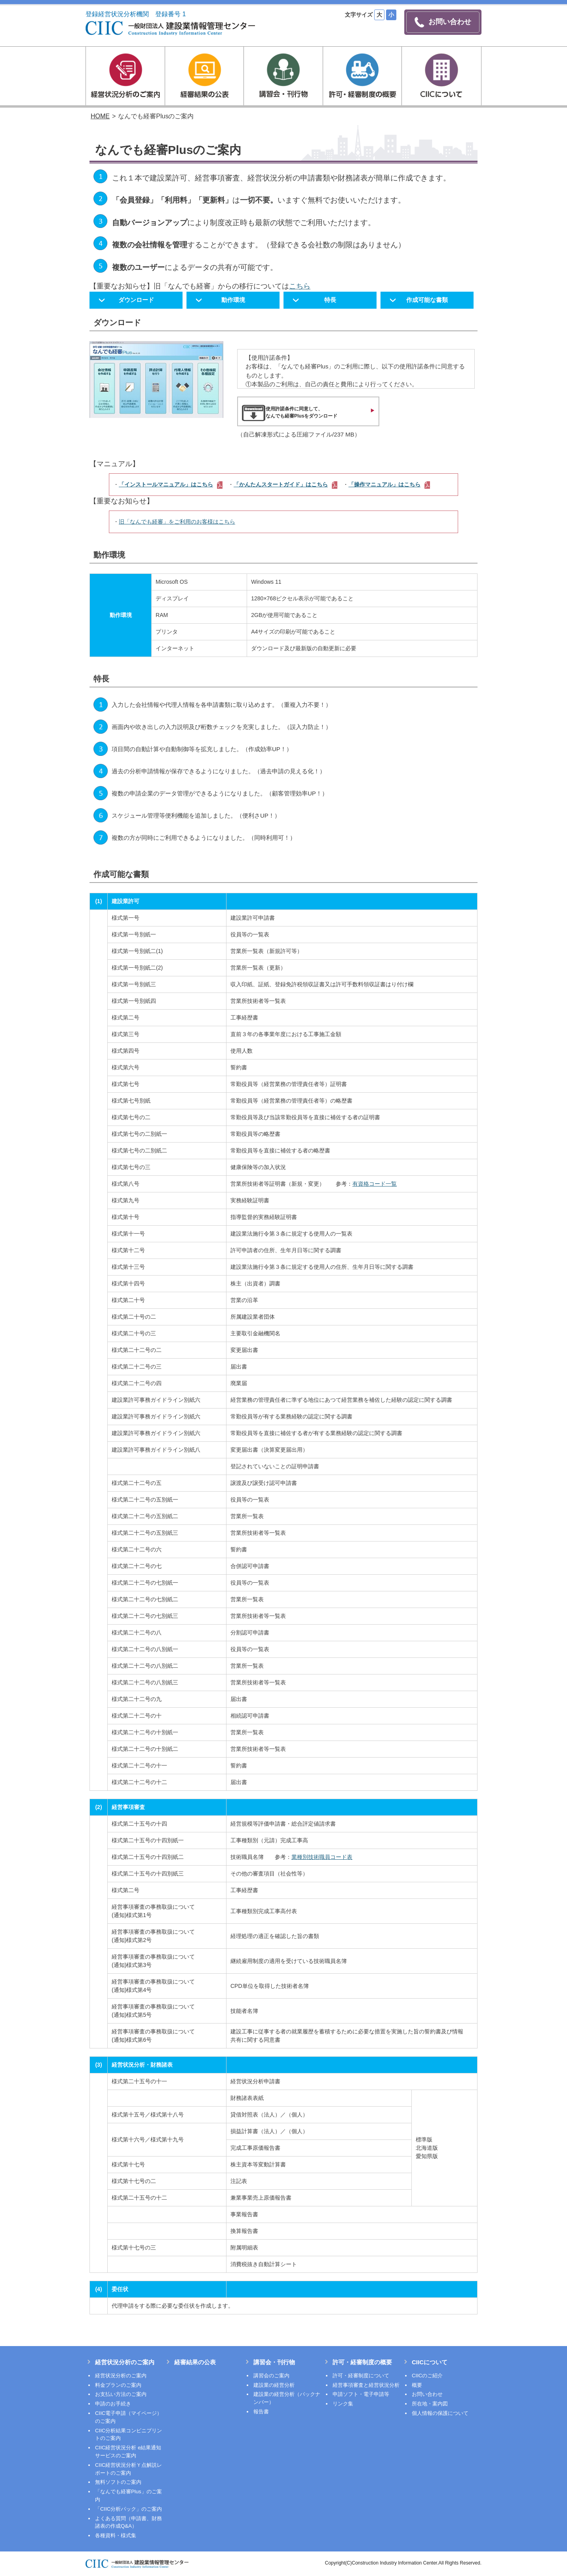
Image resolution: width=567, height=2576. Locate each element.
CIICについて (429, 2362)
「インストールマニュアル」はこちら (171, 484)
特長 (330, 299)
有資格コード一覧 (374, 1184)
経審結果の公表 (195, 2362)
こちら (299, 286)
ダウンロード (136, 299)
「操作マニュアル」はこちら (389, 484)
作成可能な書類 (427, 299)
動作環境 (233, 299)
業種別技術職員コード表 (321, 1857)
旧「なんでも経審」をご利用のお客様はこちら (177, 521)
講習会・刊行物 (274, 2362)
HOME (100, 116)
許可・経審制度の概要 (362, 2362)
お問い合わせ (443, 22)
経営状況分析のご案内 (124, 2362)
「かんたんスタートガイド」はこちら (285, 484)
